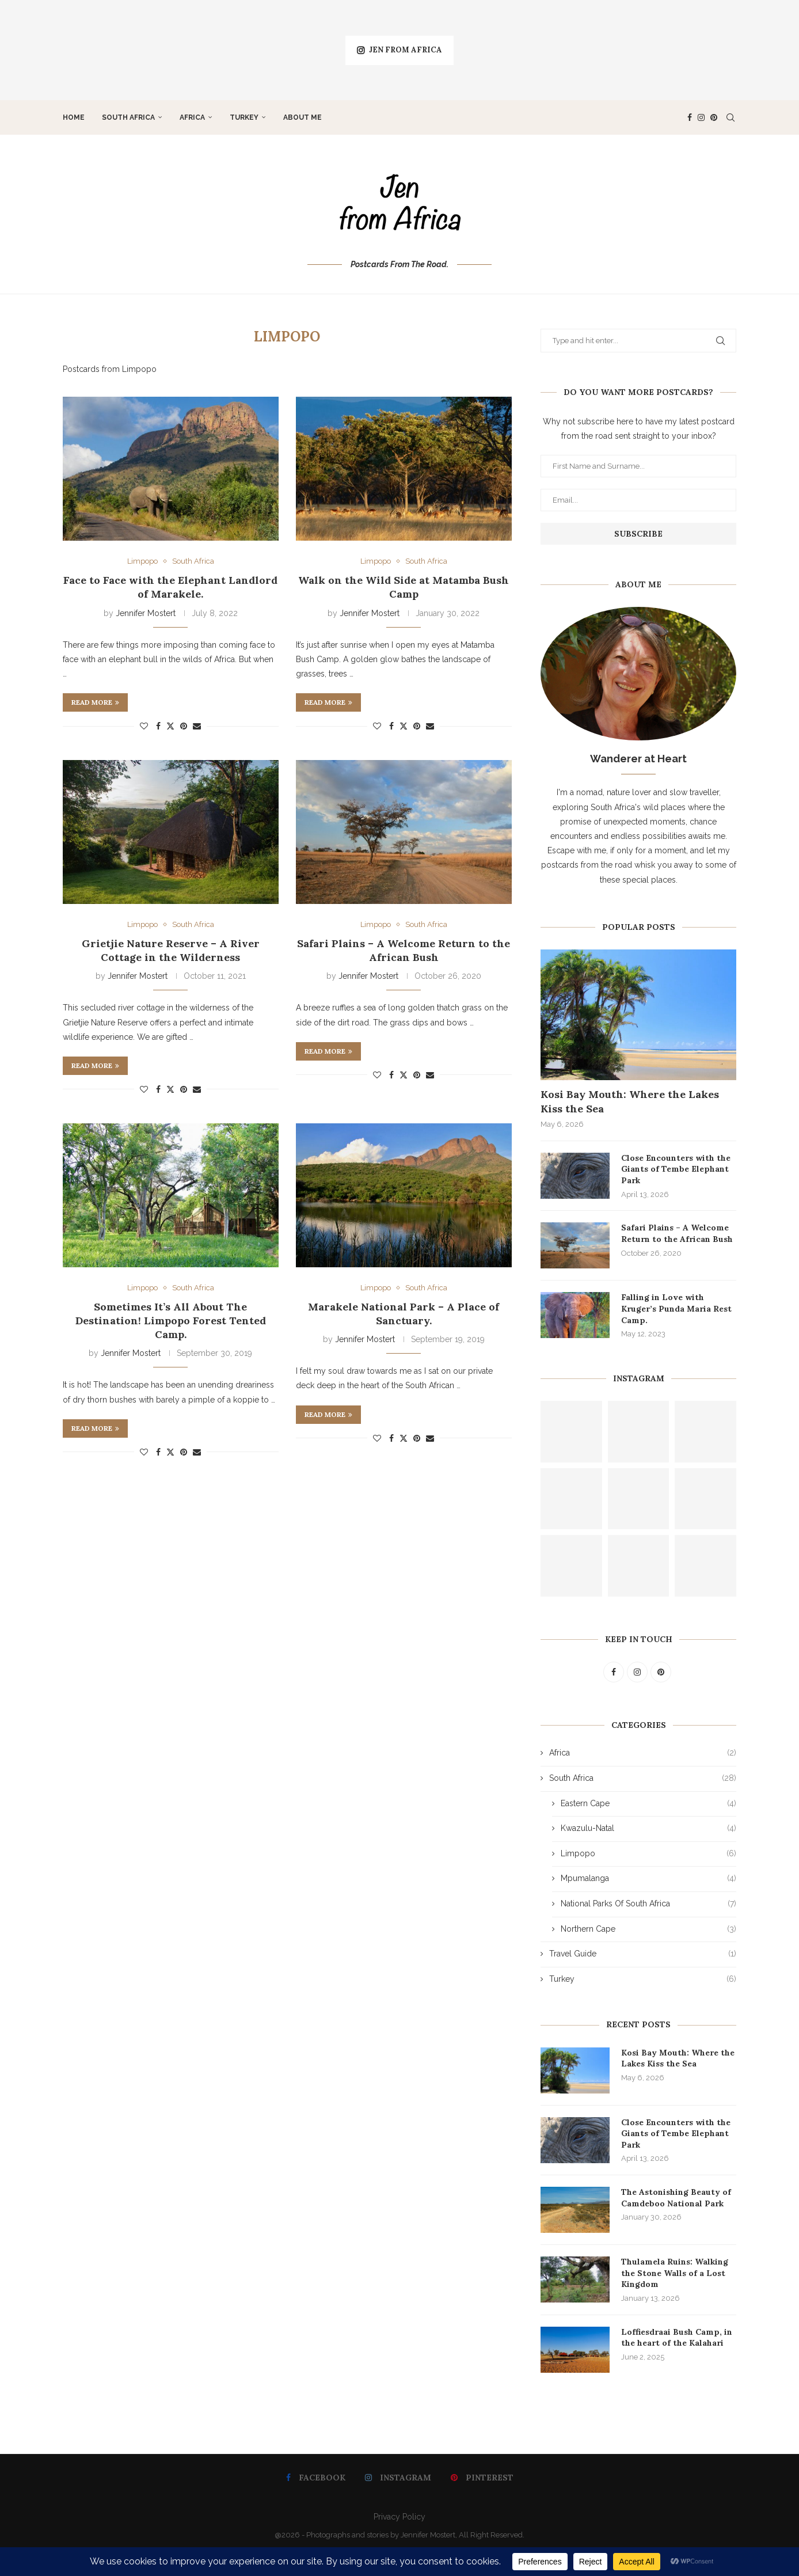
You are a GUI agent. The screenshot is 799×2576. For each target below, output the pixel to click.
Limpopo (648, 1854)
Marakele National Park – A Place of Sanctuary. (403, 1313)
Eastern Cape (648, 1804)
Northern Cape (648, 1929)
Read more (95, 702)
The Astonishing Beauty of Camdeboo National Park (676, 2198)
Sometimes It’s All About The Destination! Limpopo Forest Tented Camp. (170, 1321)
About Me (302, 117)
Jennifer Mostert (146, 613)
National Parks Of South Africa (648, 1904)
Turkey (244, 117)
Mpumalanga (648, 1878)
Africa (192, 117)
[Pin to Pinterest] (183, 726)
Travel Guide (642, 1954)
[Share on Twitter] (170, 726)
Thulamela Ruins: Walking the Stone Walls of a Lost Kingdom (674, 2272)
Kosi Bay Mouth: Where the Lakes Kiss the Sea (630, 1101)
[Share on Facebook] (158, 726)
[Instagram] (701, 117)
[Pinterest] (713, 117)
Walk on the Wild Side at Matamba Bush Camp (403, 587)
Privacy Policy (399, 2516)
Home (74, 117)
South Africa (128, 117)
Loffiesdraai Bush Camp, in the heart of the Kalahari (676, 2338)
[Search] (730, 117)
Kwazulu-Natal (648, 1828)
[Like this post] (144, 726)
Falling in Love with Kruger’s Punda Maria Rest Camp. (676, 1308)
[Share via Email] (197, 726)
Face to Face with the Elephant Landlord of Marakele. (170, 587)
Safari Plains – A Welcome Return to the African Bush (403, 950)
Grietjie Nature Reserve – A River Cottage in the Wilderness (171, 950)
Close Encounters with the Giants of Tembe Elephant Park (675, 1169)
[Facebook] (689, 117)
